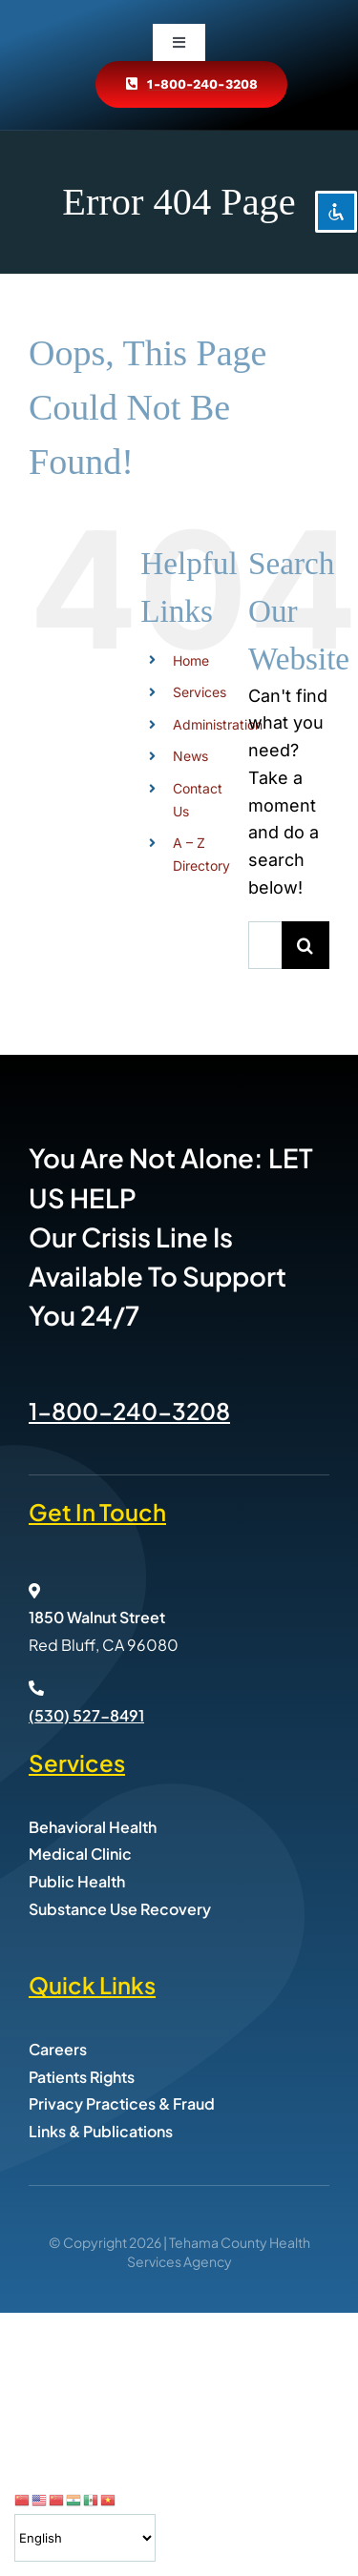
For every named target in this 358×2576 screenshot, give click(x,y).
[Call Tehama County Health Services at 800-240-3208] (190, 84)
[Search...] (265, 945)
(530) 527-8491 (86, 1715)
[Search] (305, 945)
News (190, 756)
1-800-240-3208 (129, 1410)
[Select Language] (85, 2538)
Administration (218, 724)
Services (199, 692)
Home (191, 660)
